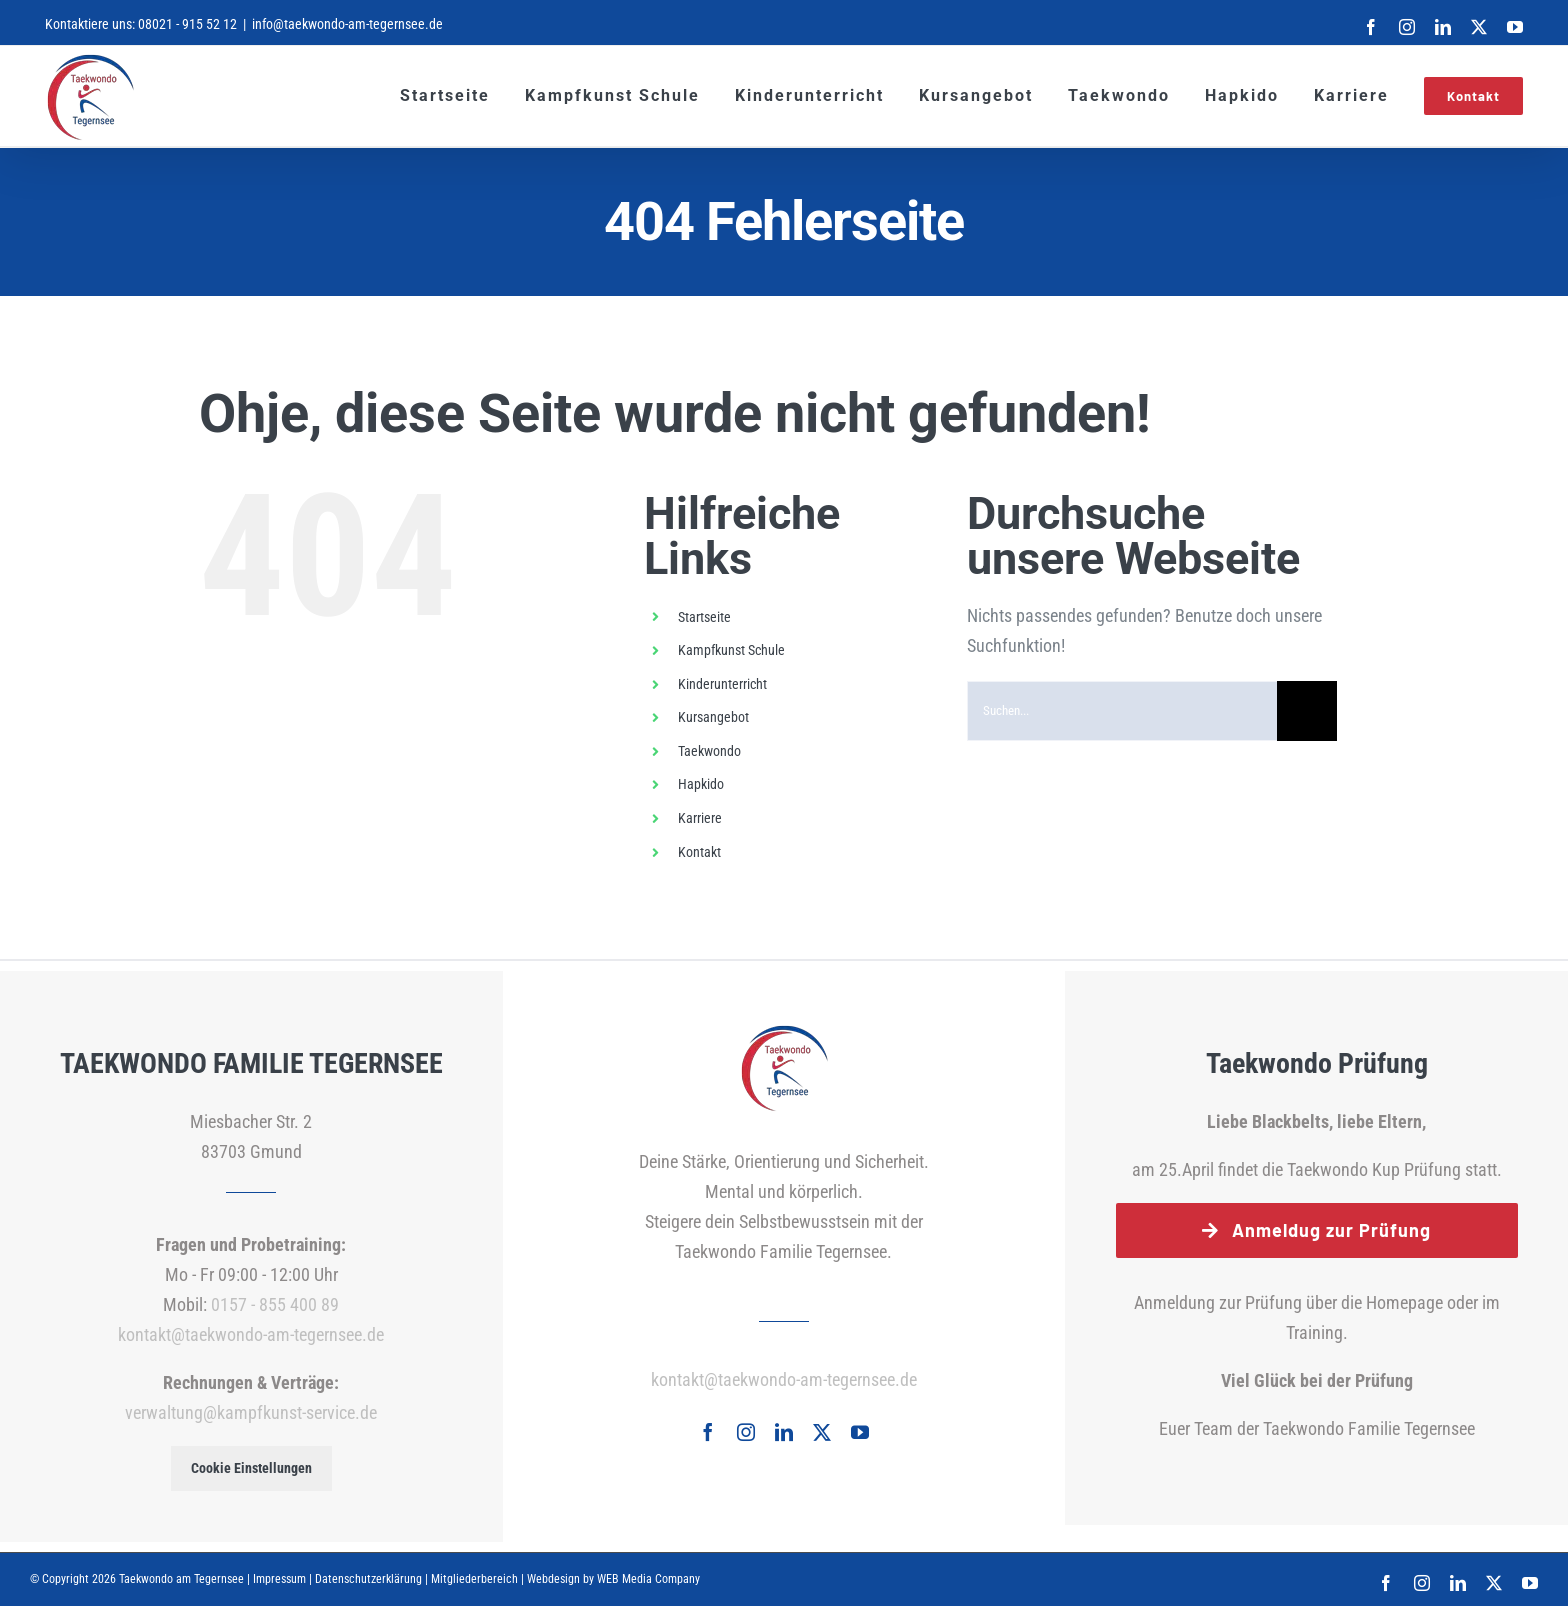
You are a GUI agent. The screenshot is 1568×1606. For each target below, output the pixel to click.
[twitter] (822, 1432)
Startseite (704, 617)
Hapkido (701, 784)
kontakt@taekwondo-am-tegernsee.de (251, 1334)
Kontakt (699, 852)
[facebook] (708, 1432)
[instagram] (746, 1432)
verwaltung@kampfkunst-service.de (251, 1412)
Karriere (700, 818)
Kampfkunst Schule (731, 650)
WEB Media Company (648, 1579)
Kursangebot (713, 717)
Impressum (279, 1579)
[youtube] (860, 1432)
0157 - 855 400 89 (275, 1304)
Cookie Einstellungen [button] (251, 1468)
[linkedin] (784, 1432)
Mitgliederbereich (474, 1579)
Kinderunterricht (722, 684)
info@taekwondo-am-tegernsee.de (347, 24)
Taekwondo (709, 751)
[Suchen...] (1122, 711)
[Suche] (1307, 711)
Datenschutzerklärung (368, 1579)
